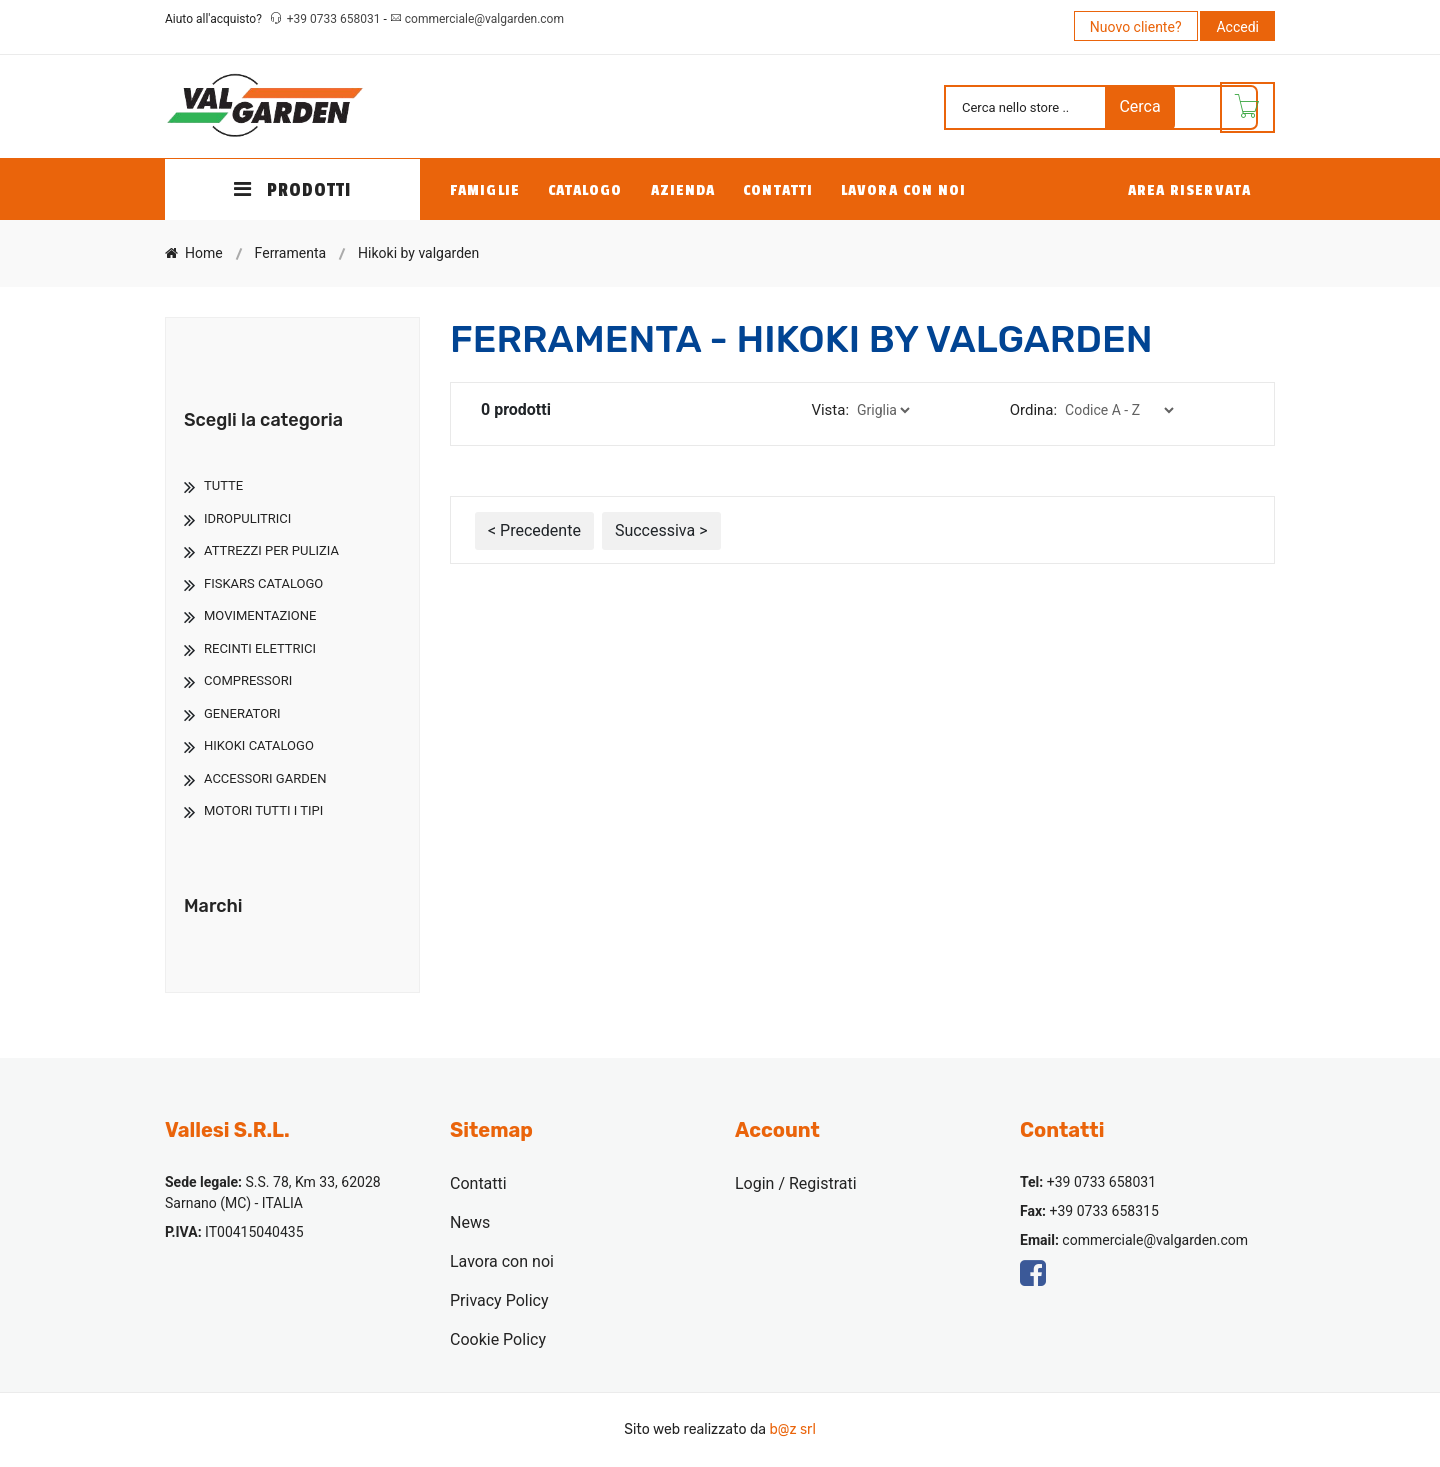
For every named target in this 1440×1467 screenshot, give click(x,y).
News (470, 1222)
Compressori (248, 680)
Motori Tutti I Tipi (263, 810)
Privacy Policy (499, 1300)
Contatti (778, 190)
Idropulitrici (247, 518)
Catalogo (585, 190)
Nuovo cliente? (1136, 27)
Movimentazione (260, 615)
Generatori (242, 713)
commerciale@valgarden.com (484, 19)
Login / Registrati (796, 1183)
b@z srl (792, 1429)
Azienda (683, 190)
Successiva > (661, 530)
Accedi (1237, 27)
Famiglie (485, 190)
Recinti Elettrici (260, 648)
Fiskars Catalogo (263, 583)
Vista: (830, 410)
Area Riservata (1189, 190)
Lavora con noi (903, 190)
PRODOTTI (293, 190)
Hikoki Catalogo (259, 745)
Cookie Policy (498, 1339)
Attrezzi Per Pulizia (271, 550)
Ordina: (1033, 410)
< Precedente (534, 530)
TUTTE (223, 485)
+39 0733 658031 (335, 19)
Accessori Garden (265, 778)
